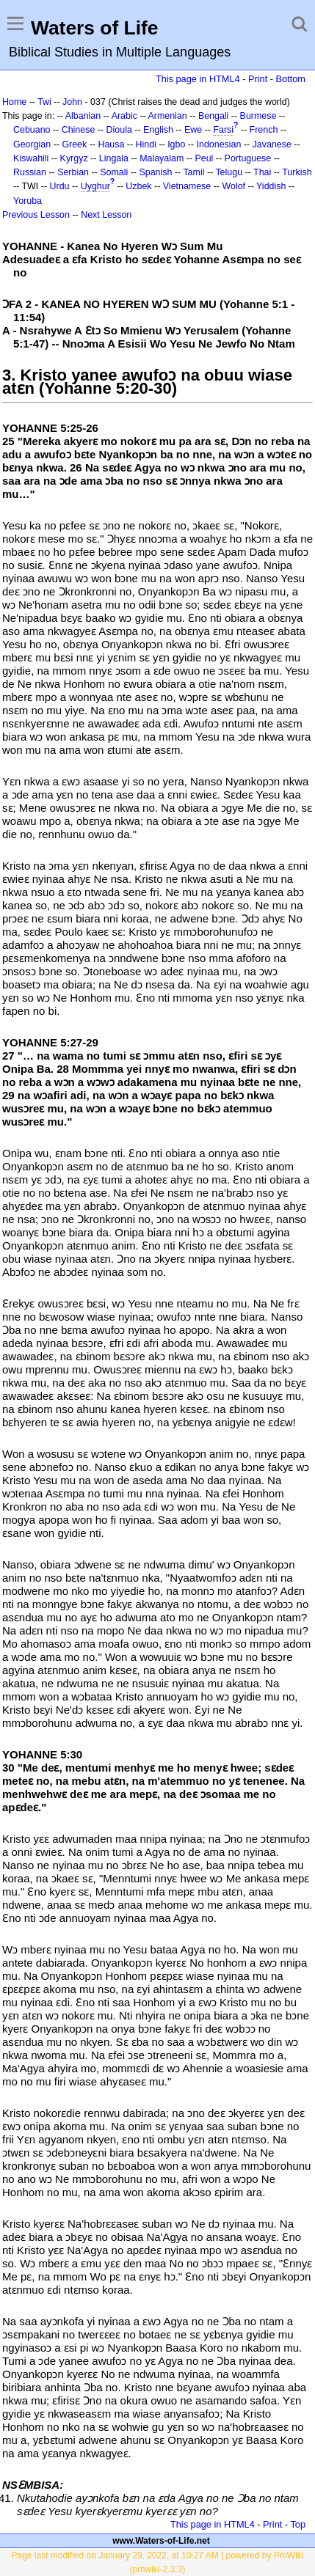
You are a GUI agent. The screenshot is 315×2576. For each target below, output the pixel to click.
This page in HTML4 (198, 78)
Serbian (73, 172)
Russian (29, 172)
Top (297, 2524)
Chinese (78, 130)
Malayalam (162, 158)
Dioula (119, 130)
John (72, 102)
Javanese (272, 144)
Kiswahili (30, 158)
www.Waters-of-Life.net (160, 2541)
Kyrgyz (74, 158)
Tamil (193, 172)
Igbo (176, 144)
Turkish (296, 172)
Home (14, 102)
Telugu (228, 172)
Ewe (193, 130)
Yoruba (27, 201)
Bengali (213, 116)
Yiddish (271, 186)
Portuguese (248, 158)
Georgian (32, 144)
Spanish (155, 172)
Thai (262, 172)
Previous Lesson (36, 215)
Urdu (60, 186)
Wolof (233, 186)
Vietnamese (187, 186)
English (158, 130)
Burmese (258, 116)
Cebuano (32, 130)
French (264, 130)
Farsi (223, 130)
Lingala (113, 158)
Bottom (290, 78)
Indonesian (219, 144)
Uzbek (138, 186)
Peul (204, 158)
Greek (74, 144)
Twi (44, 102)
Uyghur (95, 186)
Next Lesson (106, 215)
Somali (114, 172)
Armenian (167, 116)
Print (257, 78)
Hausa (111, 144)
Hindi (146, 144)
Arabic (124, 116)
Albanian (83, 116)
